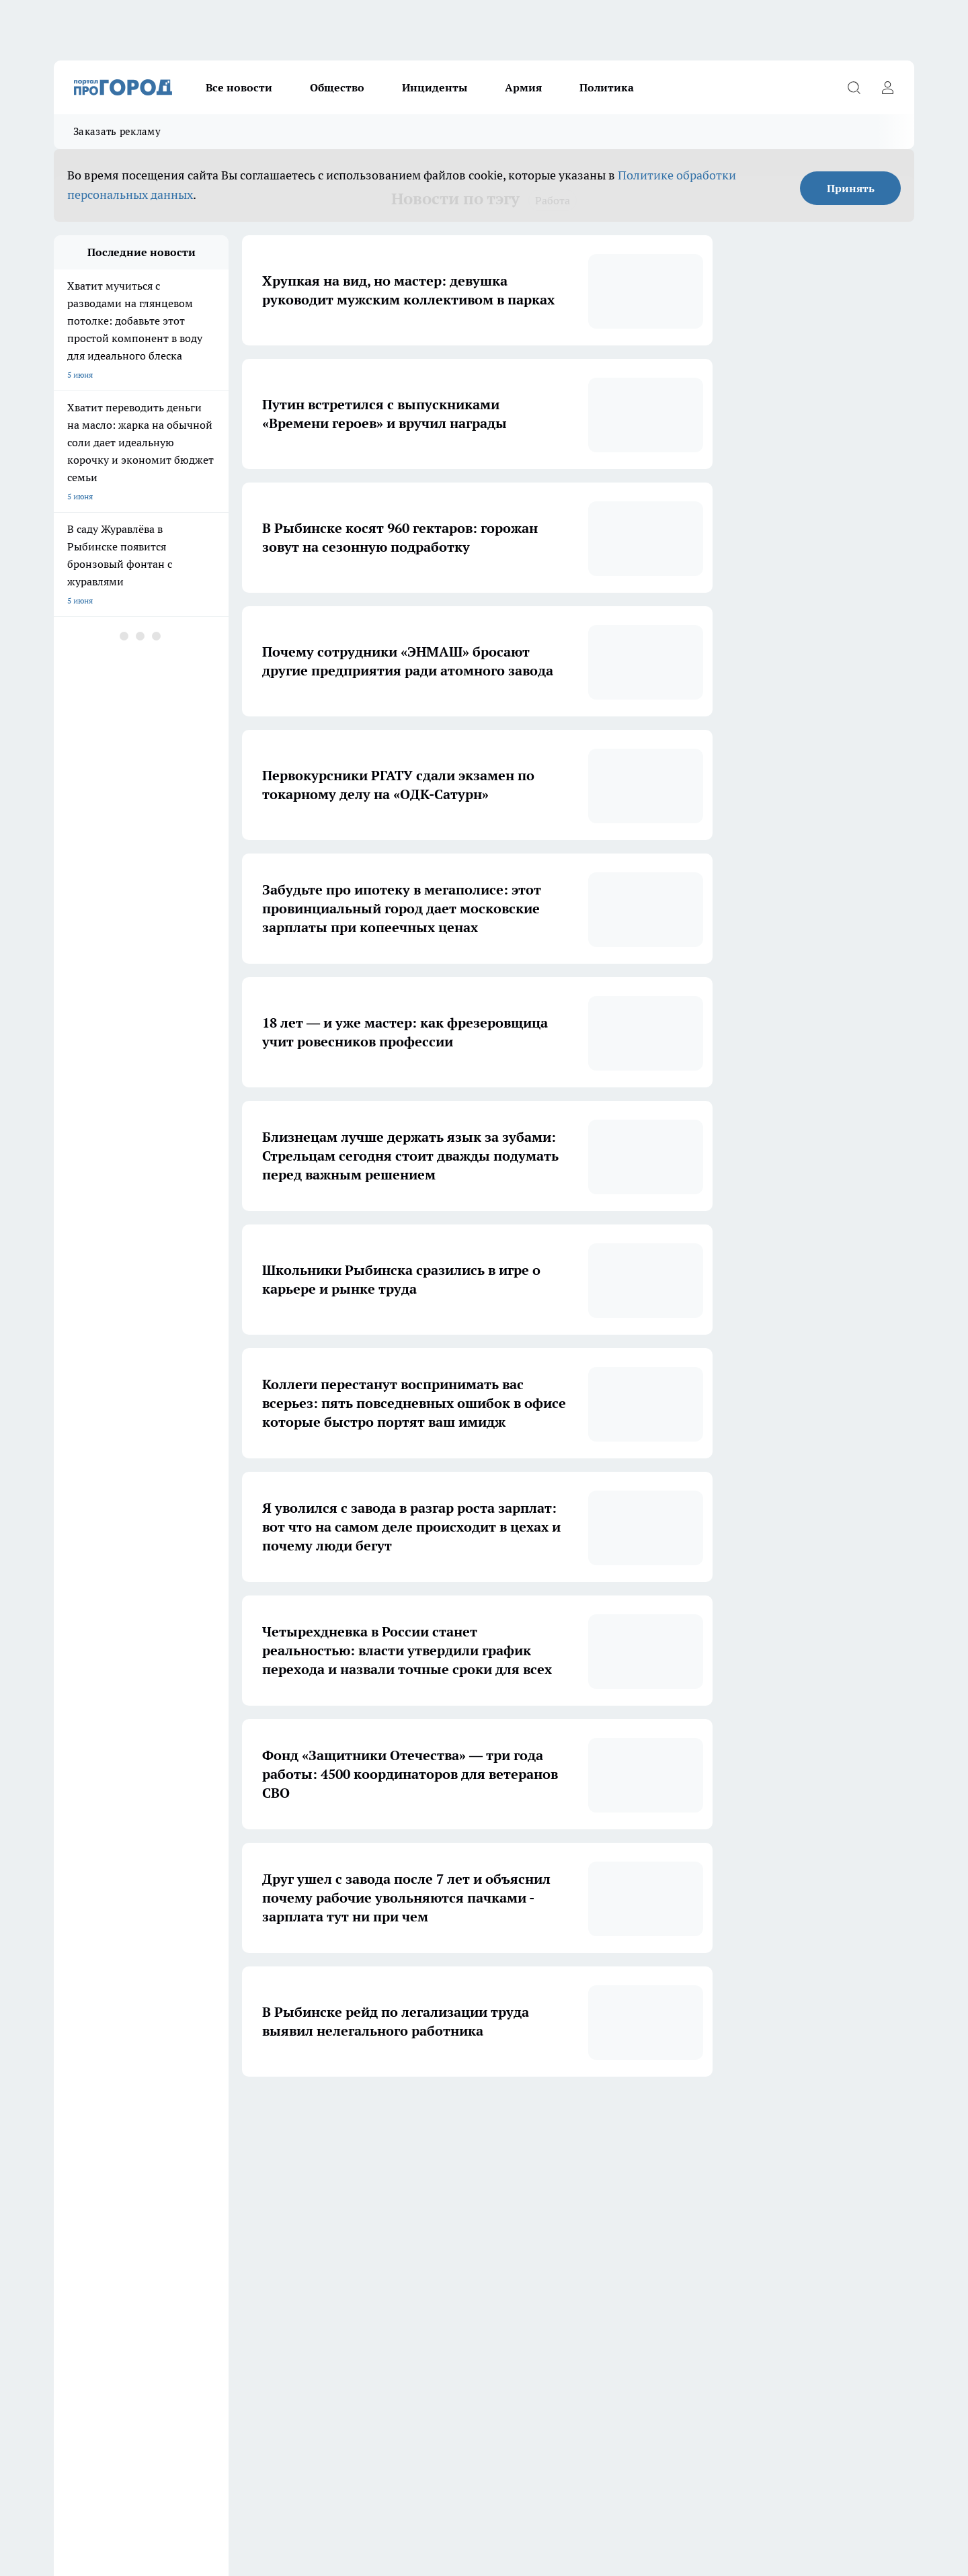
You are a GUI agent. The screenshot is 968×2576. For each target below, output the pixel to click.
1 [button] (410, 2117)
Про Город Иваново (553, 2224)
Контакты (242, 2321)
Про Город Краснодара (327, 2271)
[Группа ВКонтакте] (642, 2245)
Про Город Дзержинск (95, 2271)
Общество (337, 87)
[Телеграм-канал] (709, 2245)
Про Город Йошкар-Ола (99, 2242)
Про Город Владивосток (214, 2271)
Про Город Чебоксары (95, 2224)
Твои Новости (310, 2242)
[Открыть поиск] (853, 87)
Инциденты (434, 87)
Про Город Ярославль (325, 2224)
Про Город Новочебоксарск (221, 2224)
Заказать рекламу (117, 131)
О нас (64, 2321)
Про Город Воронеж (437, 2224)
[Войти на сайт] (887, 87)
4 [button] (504, 2117)
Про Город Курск (201, 2242)
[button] (563, 2117)
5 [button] (536, 2117)
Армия (523, 87)
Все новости (239, 87)
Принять (851, 188)
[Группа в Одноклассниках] (675, 2245)
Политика (606, 87)
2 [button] (441, 2117)
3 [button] (473, 2117)
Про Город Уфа (428, 2242)
